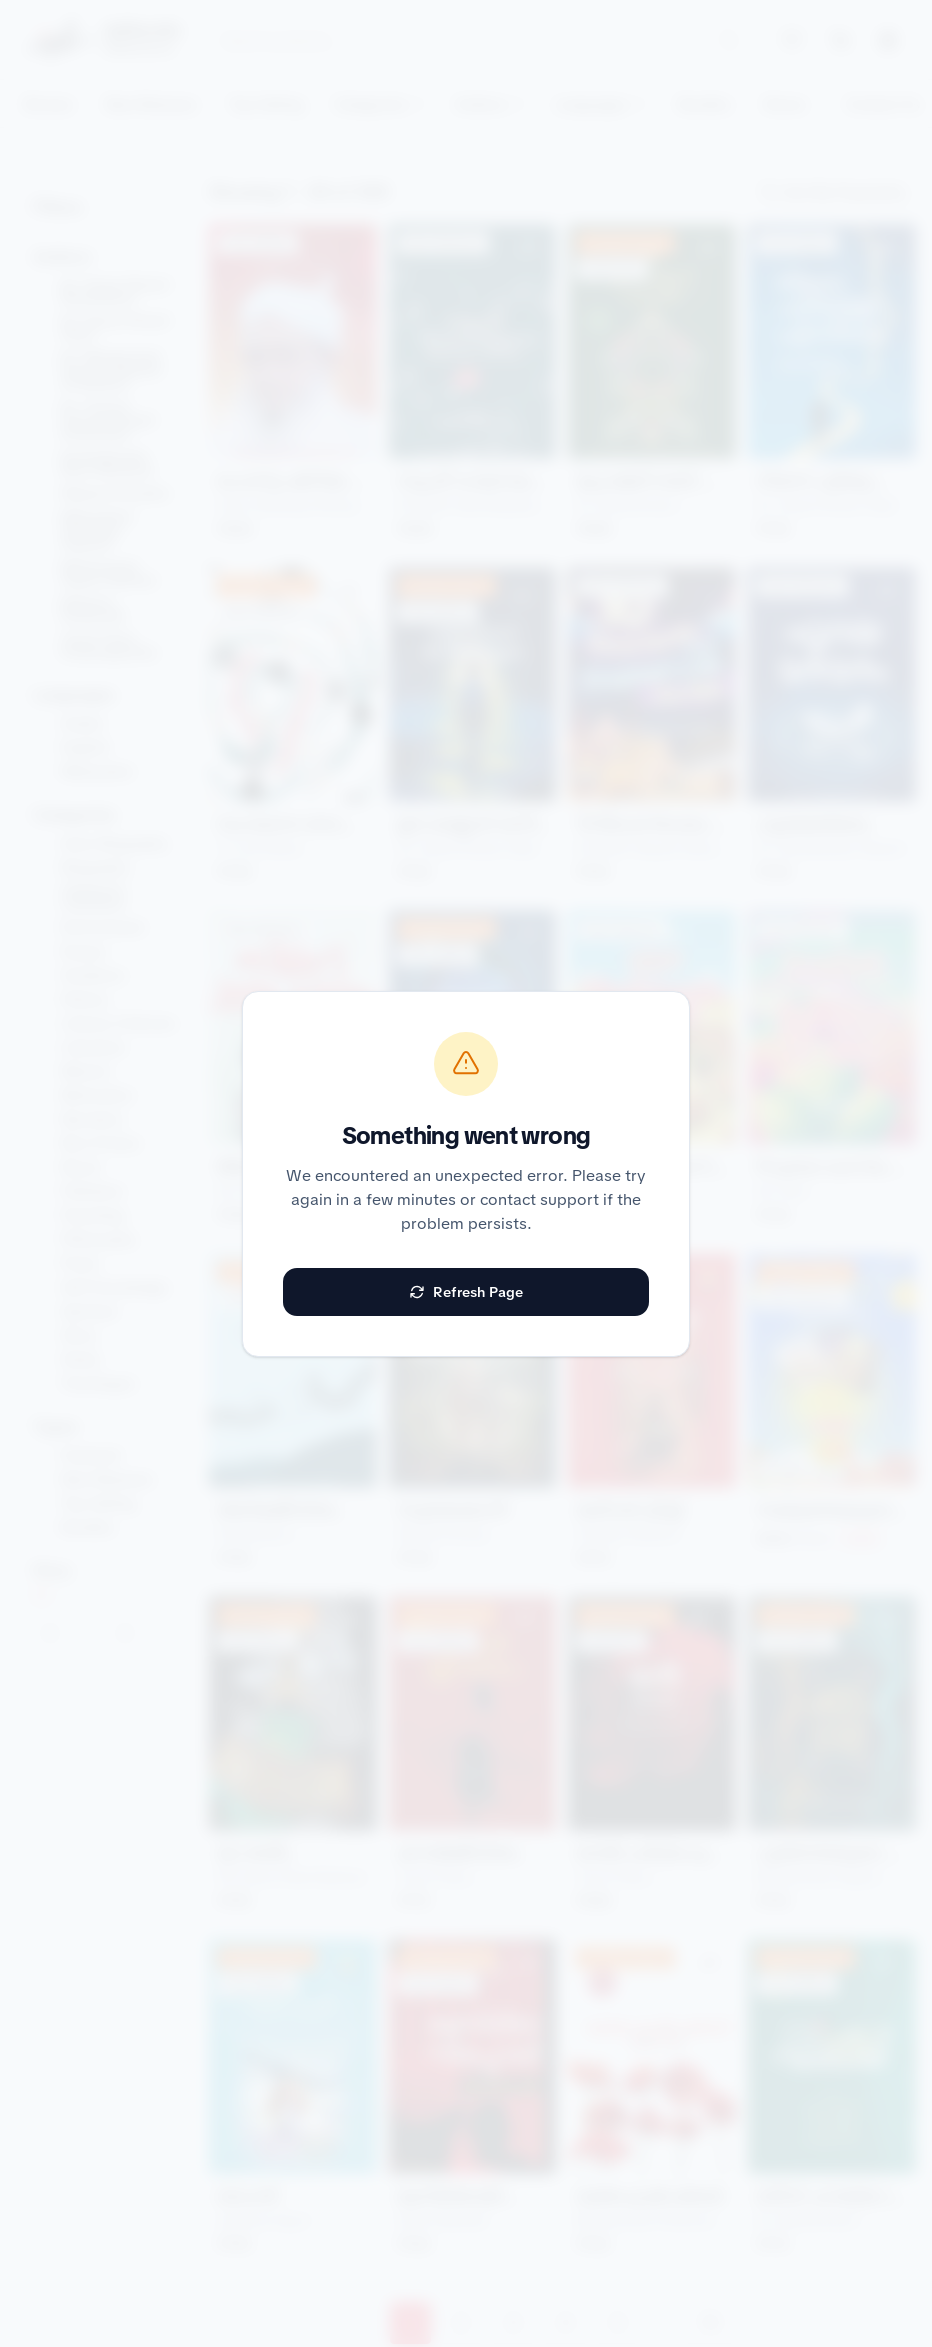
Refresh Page (466, 1292)
